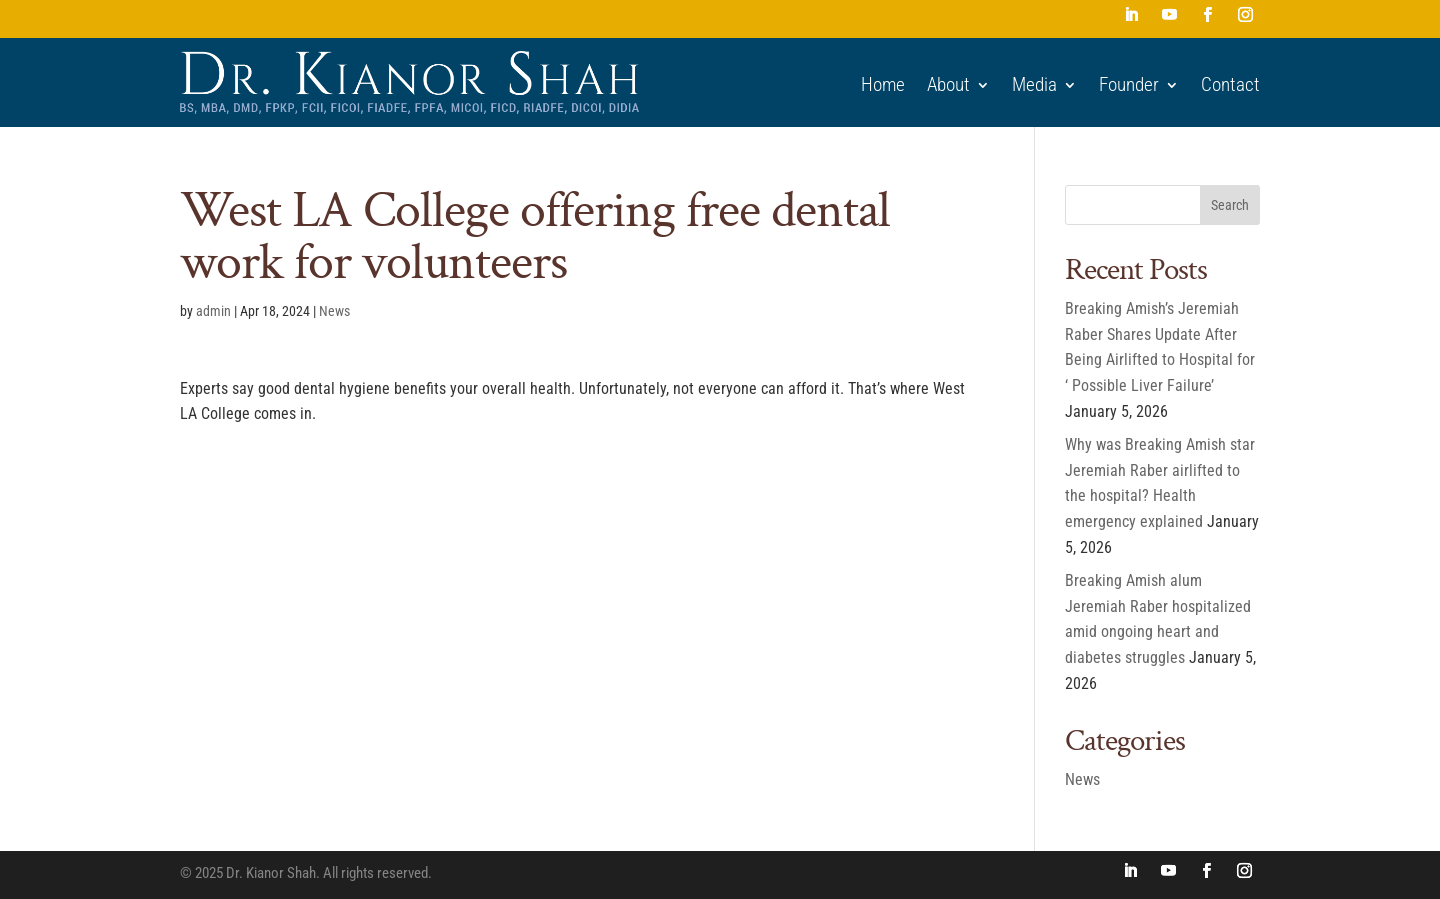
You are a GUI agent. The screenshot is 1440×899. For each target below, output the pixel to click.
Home (883, 85)
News (334, 311)
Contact (1230, 85)
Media (1034, 85)
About (948, 85)
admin (213, 311)
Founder (1129, 85)
